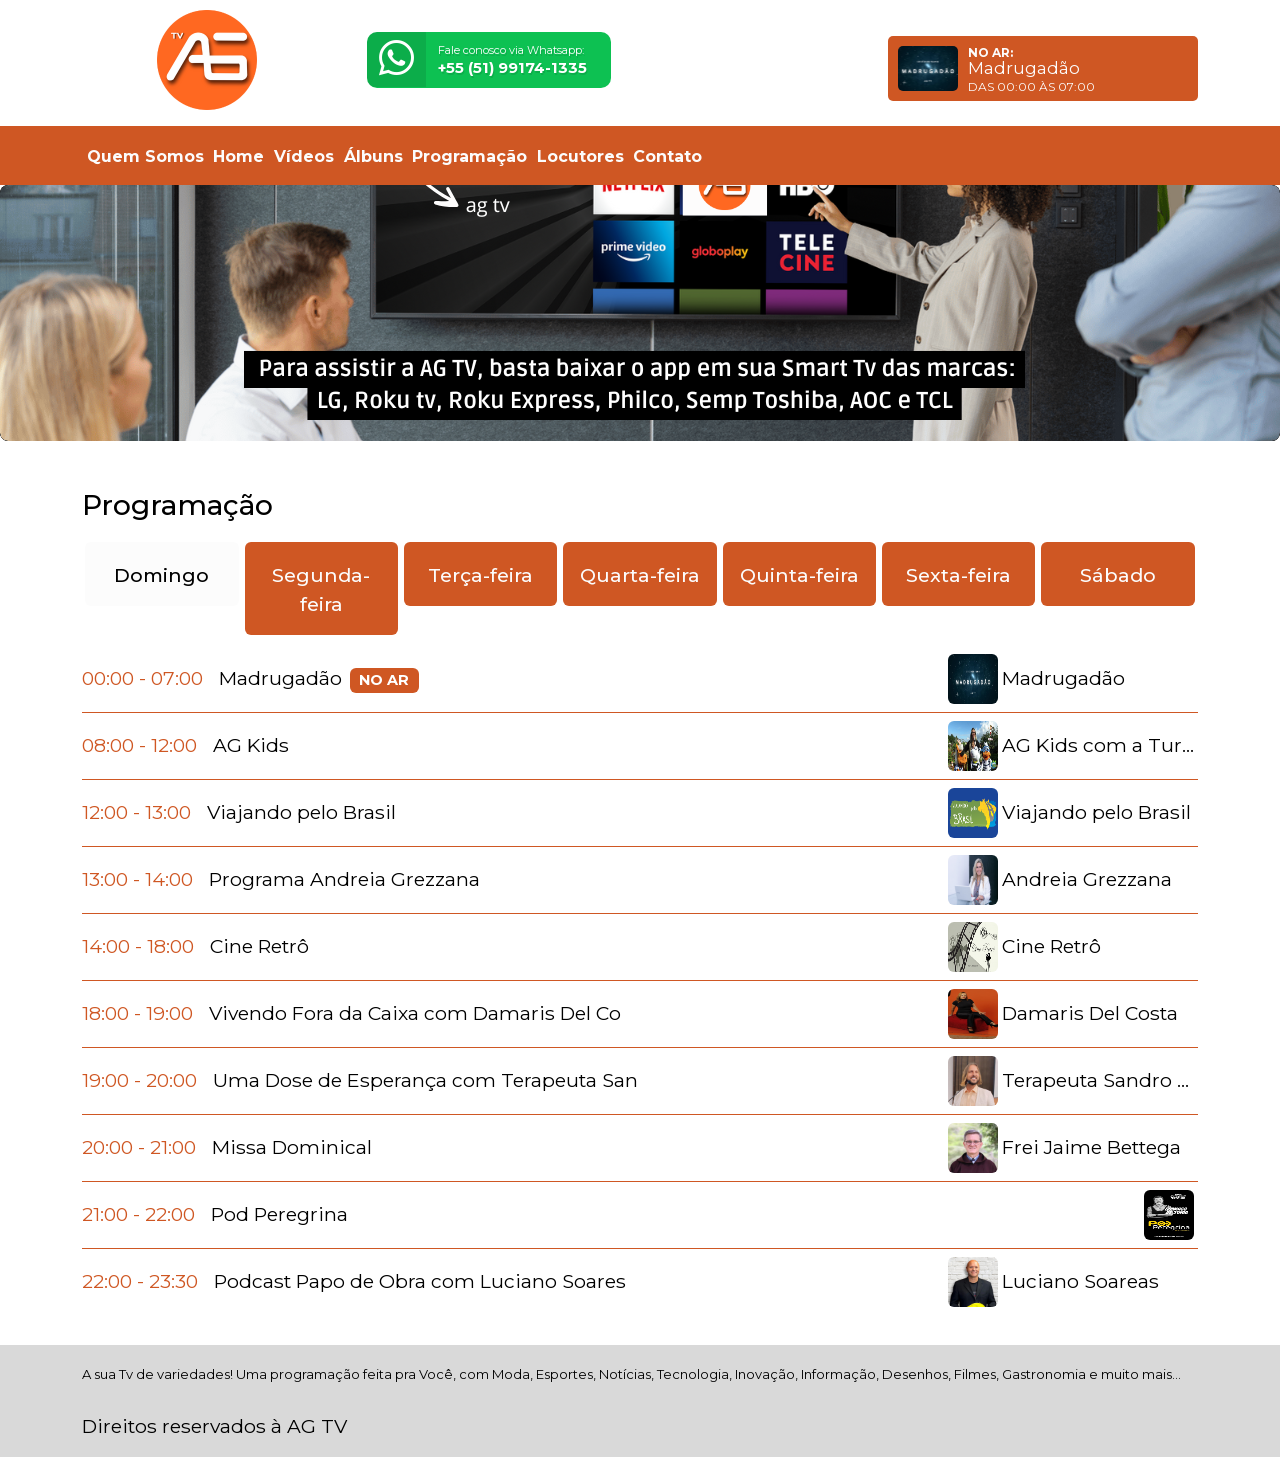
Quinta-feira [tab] (799, 575)
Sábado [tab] (1118, 575)
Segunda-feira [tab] (321, 589)
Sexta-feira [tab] (958, 575)
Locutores (580, 156)
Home (238, 156)
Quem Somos (145, 156)
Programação (469, 156)
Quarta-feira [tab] (640, 575)
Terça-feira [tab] (480, 575)
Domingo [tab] (161, 575)
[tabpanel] (640, 980)
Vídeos (304, 156)
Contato (667, 156)
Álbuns (373, 156)
